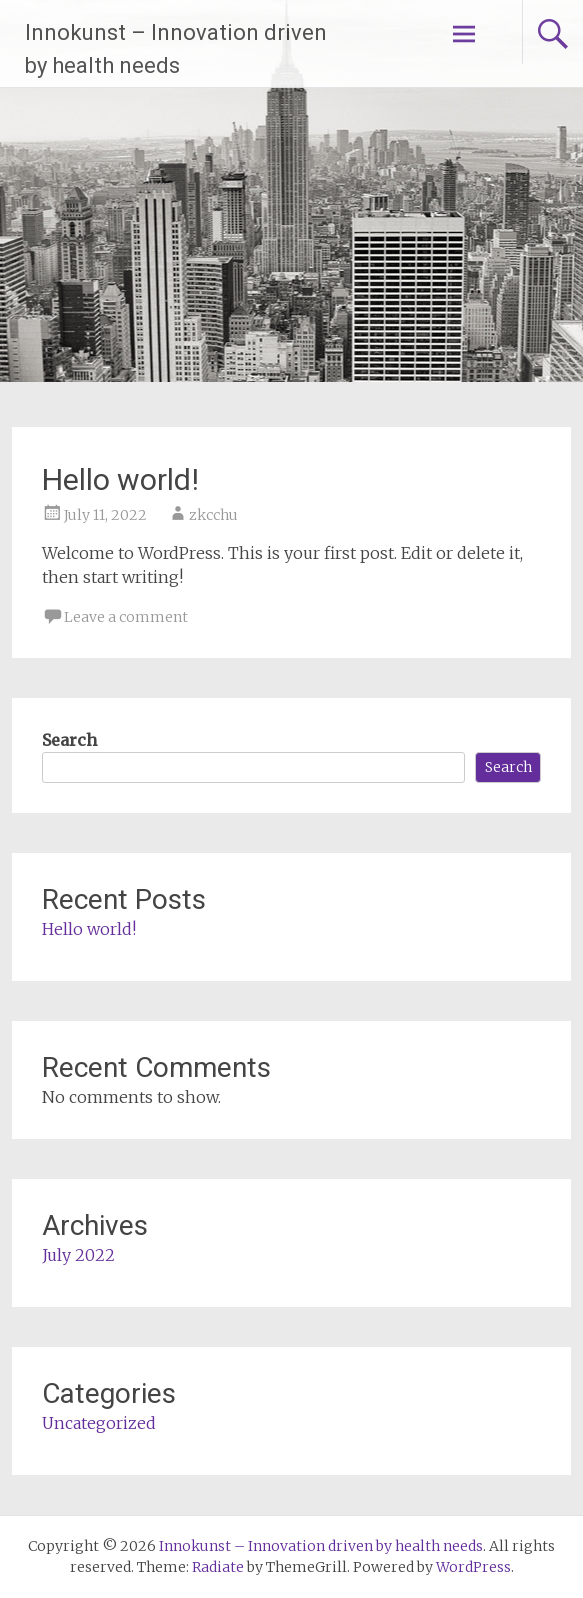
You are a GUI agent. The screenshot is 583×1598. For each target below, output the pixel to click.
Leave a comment (126, 617)
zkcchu (213, 515)
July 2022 (78, 1255)
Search (69, 740)
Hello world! (120, 479)
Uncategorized (99, 1423)
